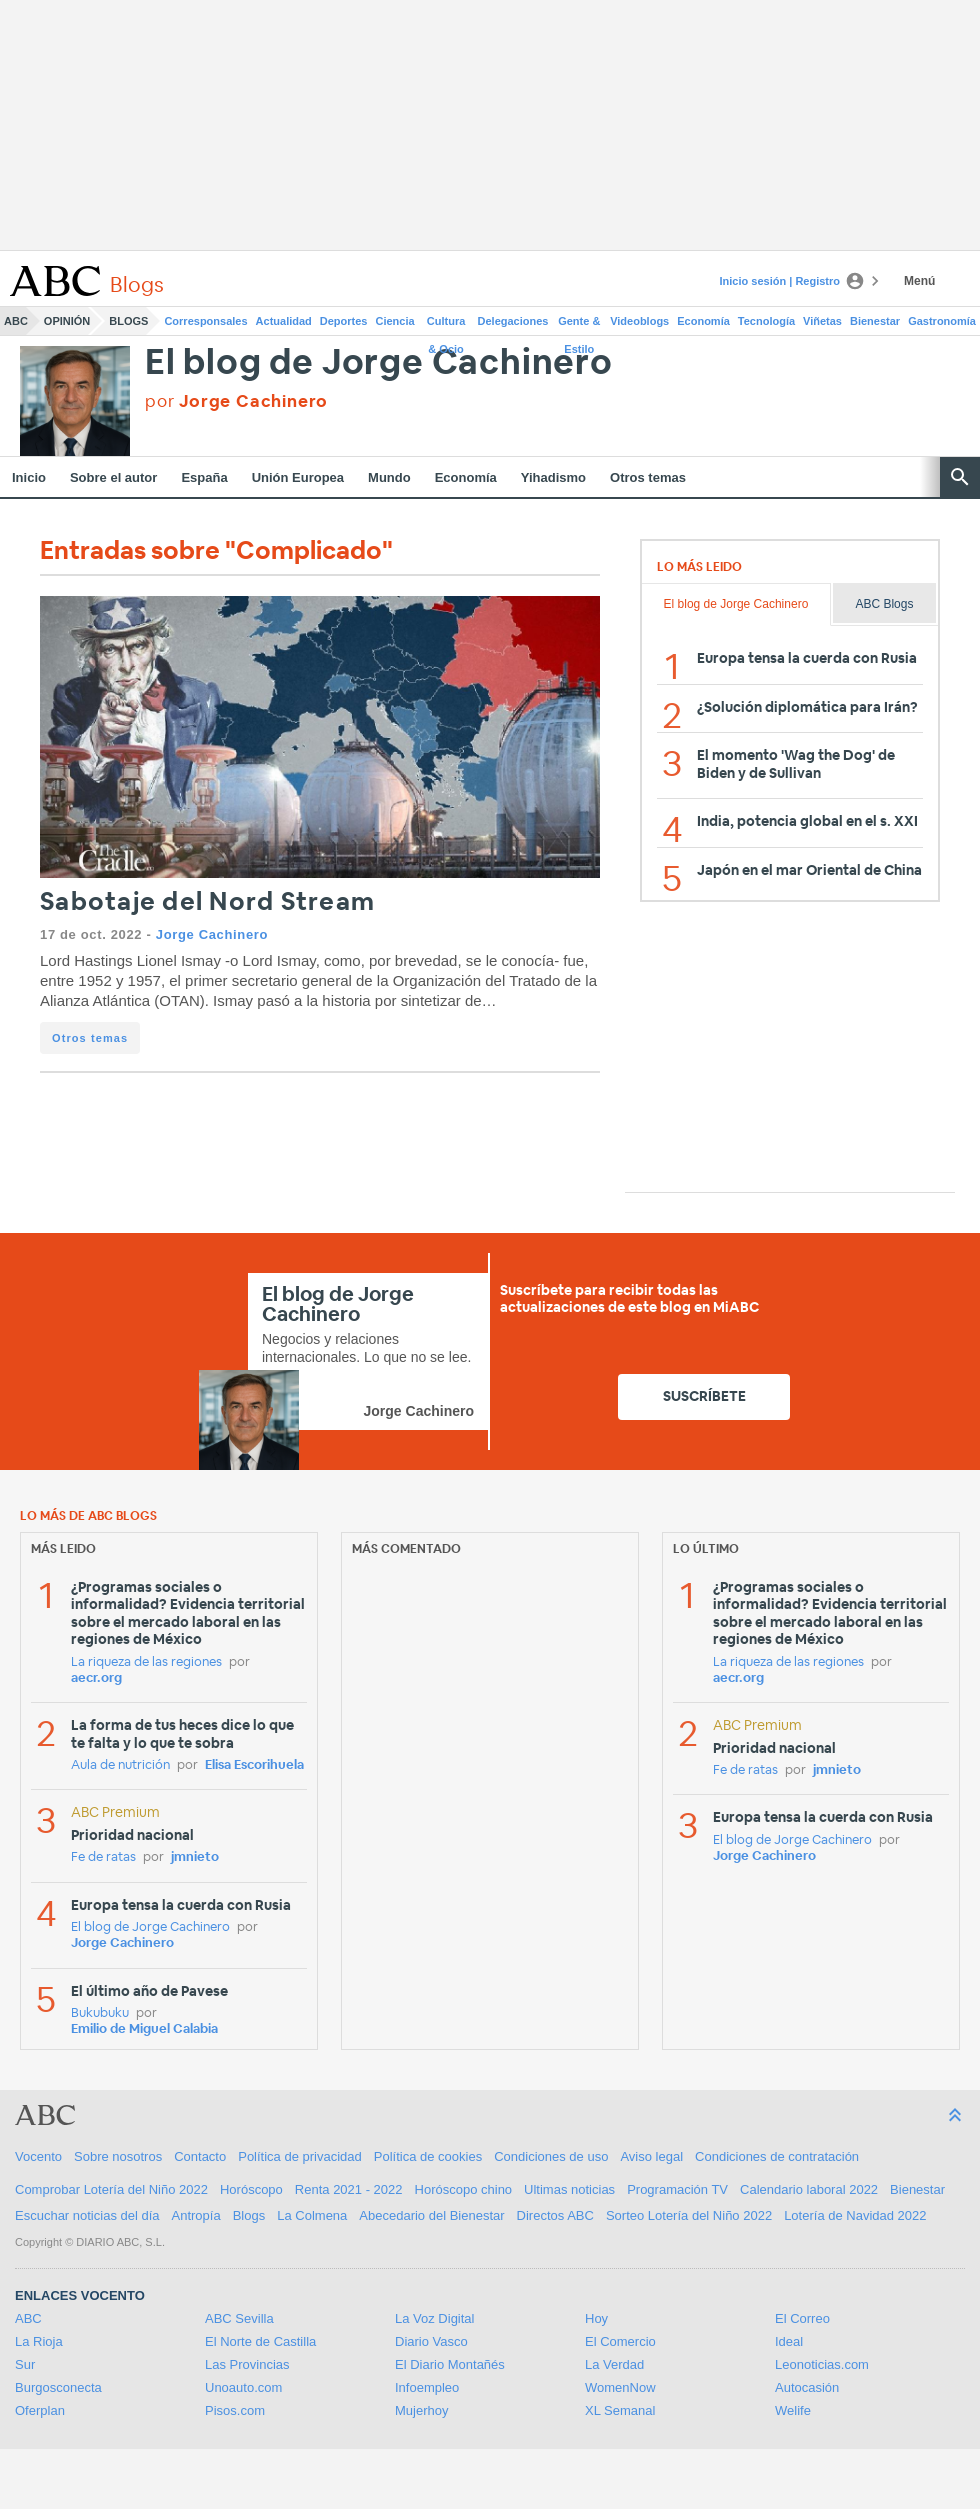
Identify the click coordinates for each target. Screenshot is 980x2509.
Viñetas (822, 321)
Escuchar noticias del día (87, 2215)
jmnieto (195, 1857)
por (236, 401)
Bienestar (875, 321)
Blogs (128, 321)
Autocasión (807, 2387)
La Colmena (312, 2215)
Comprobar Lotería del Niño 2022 (111, 2189)
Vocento (38, 2156)
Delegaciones (513, 321)
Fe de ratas (103, 1857)
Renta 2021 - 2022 (349, 2189)
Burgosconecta (58, 2387)
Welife (793, 2410)
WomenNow (620, 2387)
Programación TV (677, 2189)
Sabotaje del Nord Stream (207, 902)
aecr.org (96, 1678)
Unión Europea (298, 477)
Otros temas (648, 477)
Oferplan (40, 2410)
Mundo (389, 477)
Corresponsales (205, 321)
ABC (16, 321)
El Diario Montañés (450, 2364)
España (204, 477)
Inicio (29, 477)
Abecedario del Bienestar (431, 2215)
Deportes (344, 321)
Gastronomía (942, 321)
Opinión (67, 321)
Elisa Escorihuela (254, 1765)
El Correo (802, 2318)
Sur (25, 2364)
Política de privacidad (300, 2156)
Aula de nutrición (120, 1765)
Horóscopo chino (464, 2189)
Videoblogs (639, 321)
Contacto (200, 2156)
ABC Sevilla (239, 2318)
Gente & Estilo (579, 325)
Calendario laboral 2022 (809, 2189)
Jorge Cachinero (212, 934)
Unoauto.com (243, 2387)
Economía (703, 321)
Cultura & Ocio (446, 325)
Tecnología (766, 321)
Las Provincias (247, 2364)
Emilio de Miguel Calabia (144, 2029)
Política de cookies (428, 2156)
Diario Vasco (431, 2341)
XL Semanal (620, 2410)
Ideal (789, 2341)
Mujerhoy (421, 2410)
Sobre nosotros (118, 2156)
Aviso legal (651, 2156)
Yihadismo (553, 477)
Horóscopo (251, 2189)
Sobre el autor (113, 477)
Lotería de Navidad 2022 (855, 2215)
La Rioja (39, 2341)
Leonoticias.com (822, 2364)
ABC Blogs (884, 604)
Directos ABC (555, 2215)
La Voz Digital (435, 2318)
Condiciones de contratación (777, 2156)
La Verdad (614, 2364)
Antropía (196, 2215)
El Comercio (620, 2341)
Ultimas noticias (569, 2189)
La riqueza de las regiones (146, 1662)
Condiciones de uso (551, 2156)
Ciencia (395, 321)
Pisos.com (235, 2410)
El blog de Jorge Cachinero (379, 363)
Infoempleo (427, 2387)
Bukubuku (100, 2013)
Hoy (596, 2318)
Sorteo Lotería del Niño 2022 (689, 2215)
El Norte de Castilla (260, 2341)
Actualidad (284, 321)
